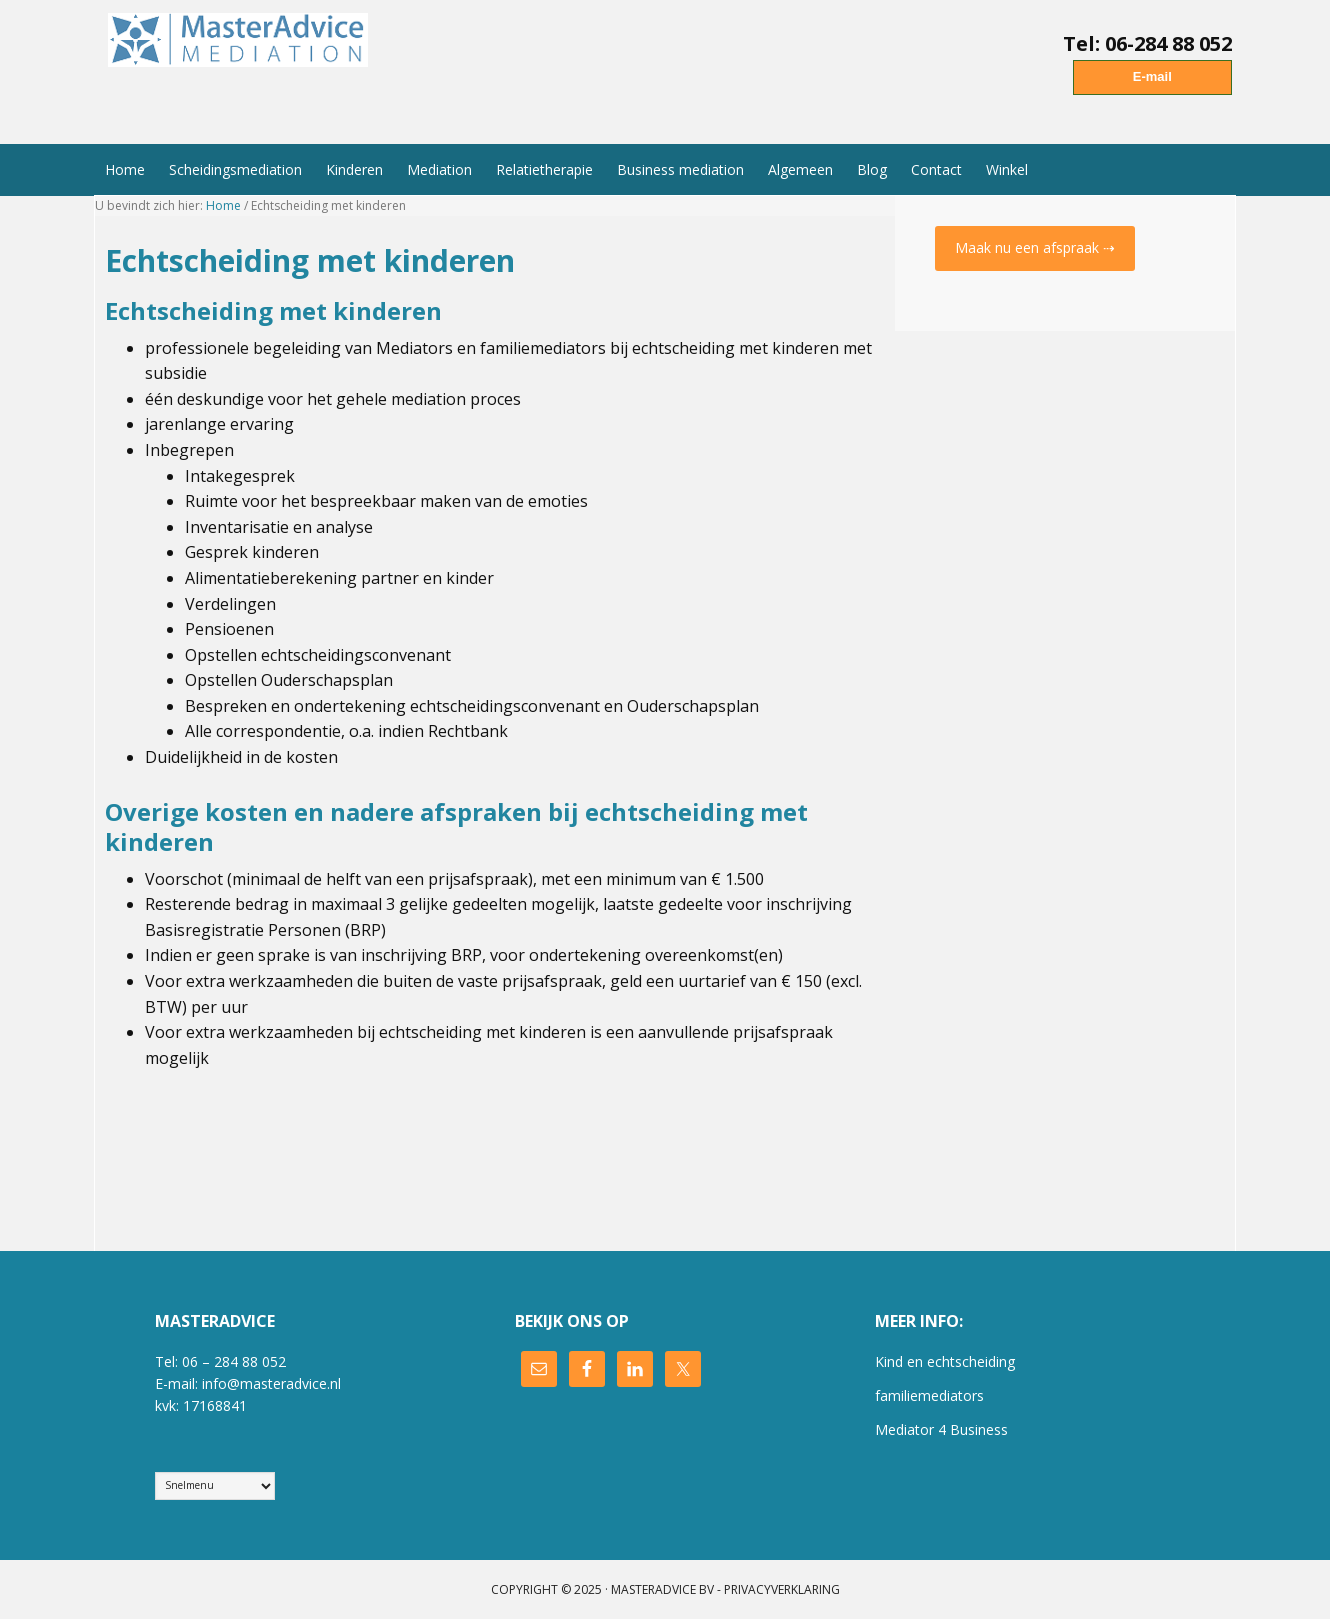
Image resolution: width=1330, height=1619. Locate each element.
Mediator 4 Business (941, 1429)
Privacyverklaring (782, 1589)
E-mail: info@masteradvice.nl (248, 1383)
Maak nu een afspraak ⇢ (1035, 247)
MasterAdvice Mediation (243, 63)
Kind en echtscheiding (945, 1361)
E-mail (1152, 76)
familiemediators (929, 1395)
